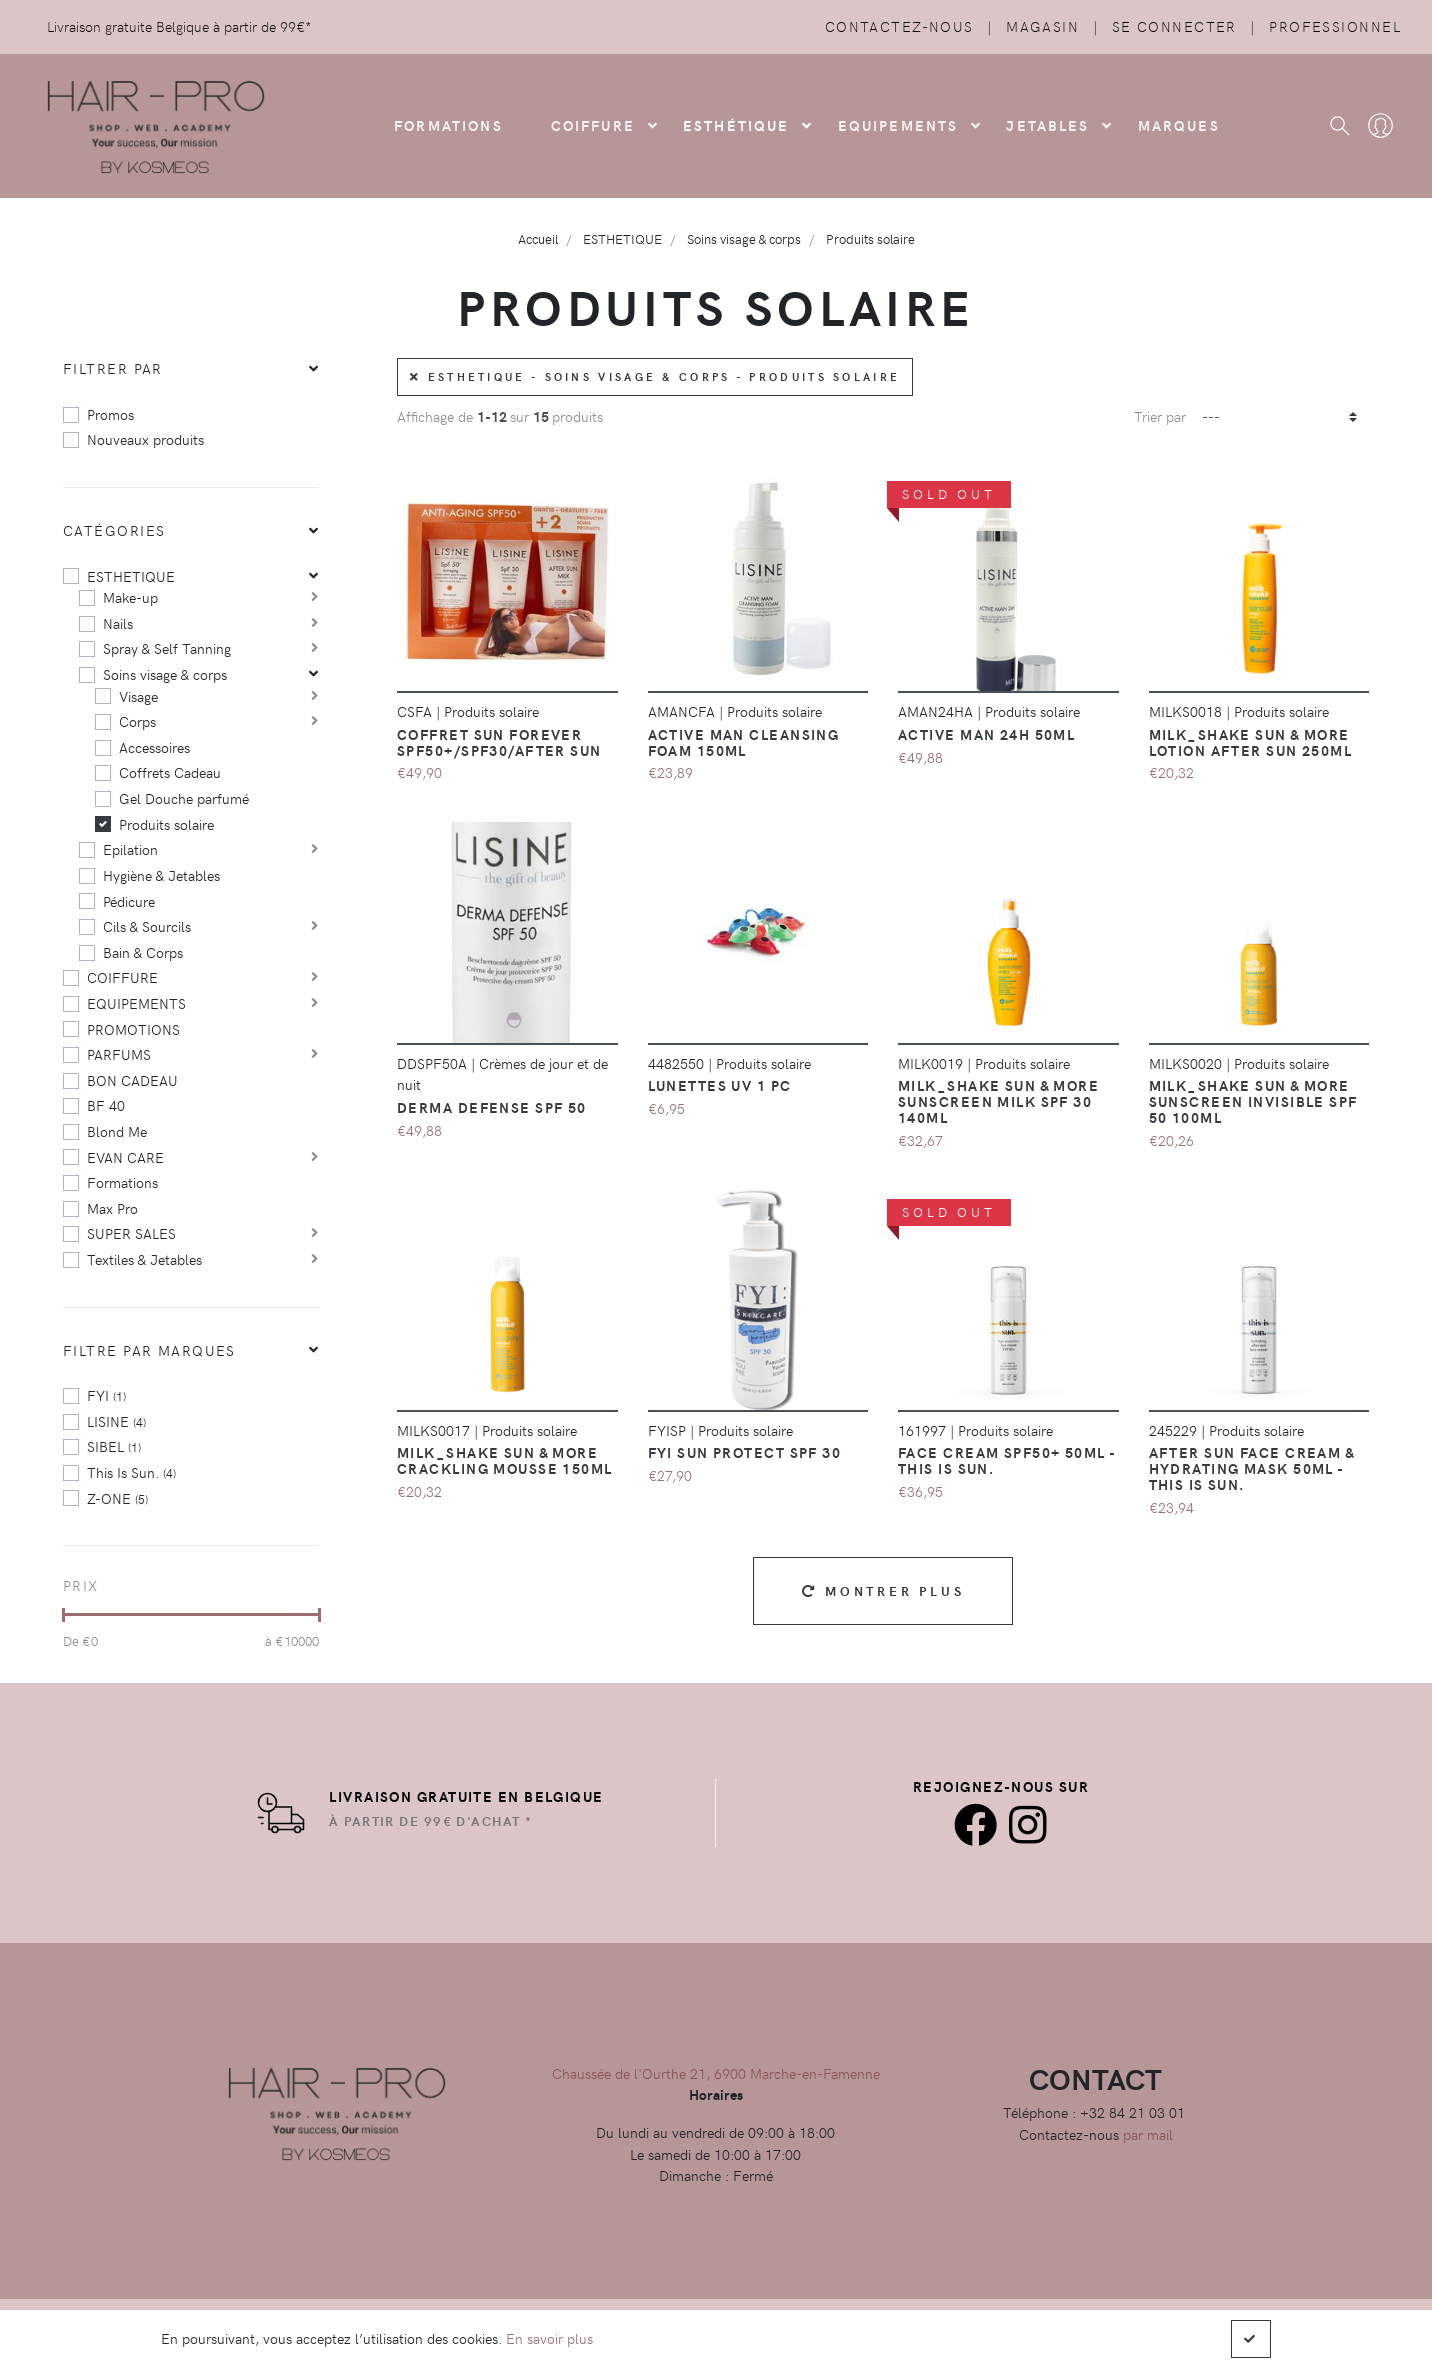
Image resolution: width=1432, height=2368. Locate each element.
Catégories (114, 530)
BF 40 (106, 1105)
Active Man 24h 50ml (986, 734)
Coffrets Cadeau (170, 772)
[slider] (63, 1615)
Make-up (130, 597)
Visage (138, 696)
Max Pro (112, 1208)
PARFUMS (119, 1054)
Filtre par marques (149, 1350)
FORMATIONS (448, 125)
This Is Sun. (131, 1472)
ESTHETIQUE (131, 576)
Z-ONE (117, 1498)
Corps (137, 721)
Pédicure (129, 901)
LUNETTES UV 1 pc (720, 1085)
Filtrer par (113, 368)
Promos (110, 414)
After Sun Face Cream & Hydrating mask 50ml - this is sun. (1252, 1468)
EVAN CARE (125, 1157)
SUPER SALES (131, 1233)
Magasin (1042, 26)
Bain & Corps (143, 952)
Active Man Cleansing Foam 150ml (744, 742)
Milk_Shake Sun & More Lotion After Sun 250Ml (1251, 742)
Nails (118, 623)
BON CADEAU (132, 1080)
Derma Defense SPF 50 (492, 1107)
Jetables (1047, 125)
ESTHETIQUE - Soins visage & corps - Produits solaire (655, 376)
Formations (122, 1182)
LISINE (116, 1421)
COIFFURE (593, 125)
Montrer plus (883, 1590)
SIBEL (114, 1446)
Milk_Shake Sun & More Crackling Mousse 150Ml (505, 1460)
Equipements (898, 125)
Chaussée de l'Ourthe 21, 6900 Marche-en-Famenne (716, 2073)
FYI (106, 1395)
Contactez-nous (899, 26)
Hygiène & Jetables (161, 875)
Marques (1179, 125)
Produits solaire (166, 824)
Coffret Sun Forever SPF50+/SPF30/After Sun (499, 742)
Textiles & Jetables (144, 1259)
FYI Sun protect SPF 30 (745, 1452)
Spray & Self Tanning (167, 648)
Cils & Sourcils (147, 926)
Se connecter (1174, 26)
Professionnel (1335, 26)
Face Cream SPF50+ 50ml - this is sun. (1007, 1460)
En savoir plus (549, 2338)
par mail (1148, 2134)
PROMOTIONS (133, 1029)
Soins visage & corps (165, 674)
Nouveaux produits (145, 439)
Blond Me (117, 1131)
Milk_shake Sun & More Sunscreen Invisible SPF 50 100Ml (1253, 1101)
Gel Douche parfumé (184, 798)
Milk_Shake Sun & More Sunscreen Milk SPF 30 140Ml (998, 1101)
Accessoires (154, 747)
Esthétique (736, 125)
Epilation (130, 849)
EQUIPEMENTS (136, 1003)
